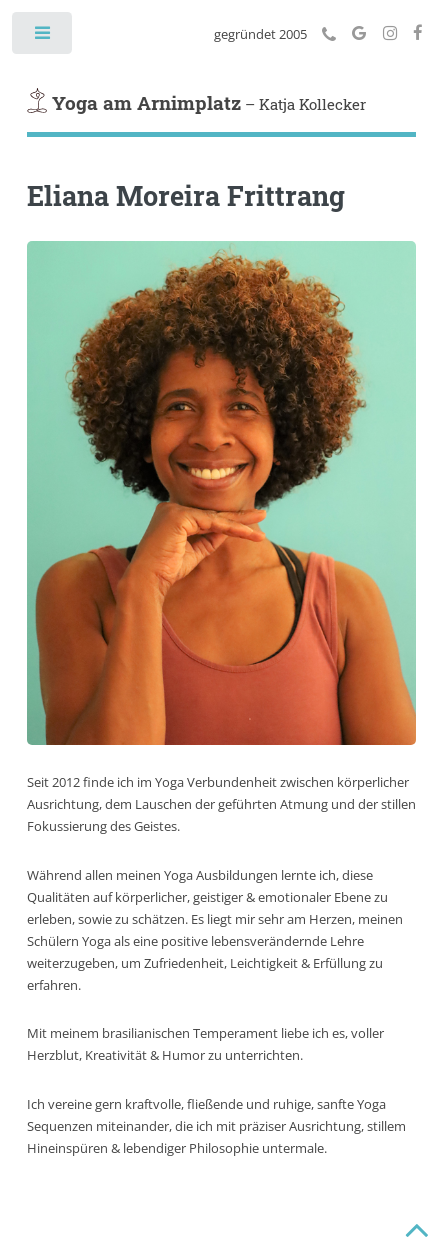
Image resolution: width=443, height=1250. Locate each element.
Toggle (43, 37)
